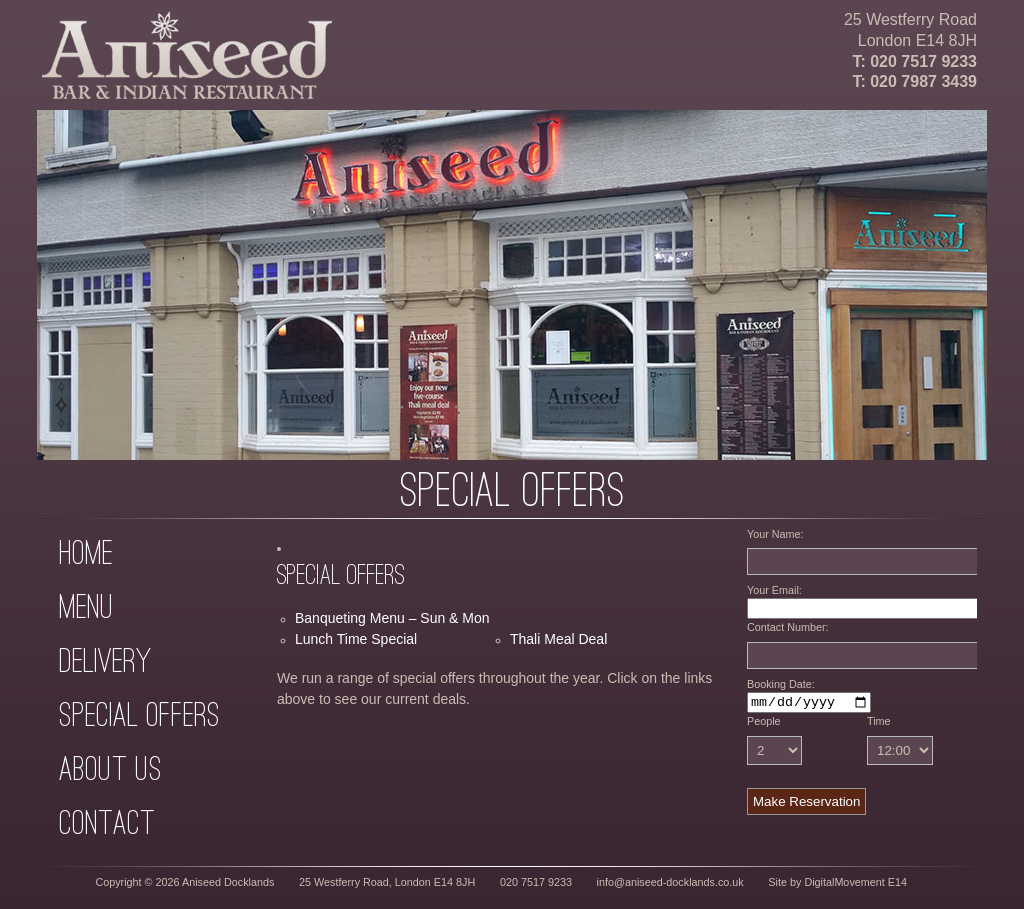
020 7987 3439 (923, 81)
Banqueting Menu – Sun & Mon (392, 618)
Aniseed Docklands (228, 885)
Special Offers (139, 714)
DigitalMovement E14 (855, 885)
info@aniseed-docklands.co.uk (670, 885)
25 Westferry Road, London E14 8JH (387, 885)
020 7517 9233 (923, 61)
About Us (110, 768)
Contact (107, 822)
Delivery (105, 660)
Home (86, 552)
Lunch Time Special (356, 639)
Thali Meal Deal (558, 639)
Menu (86, 606)
